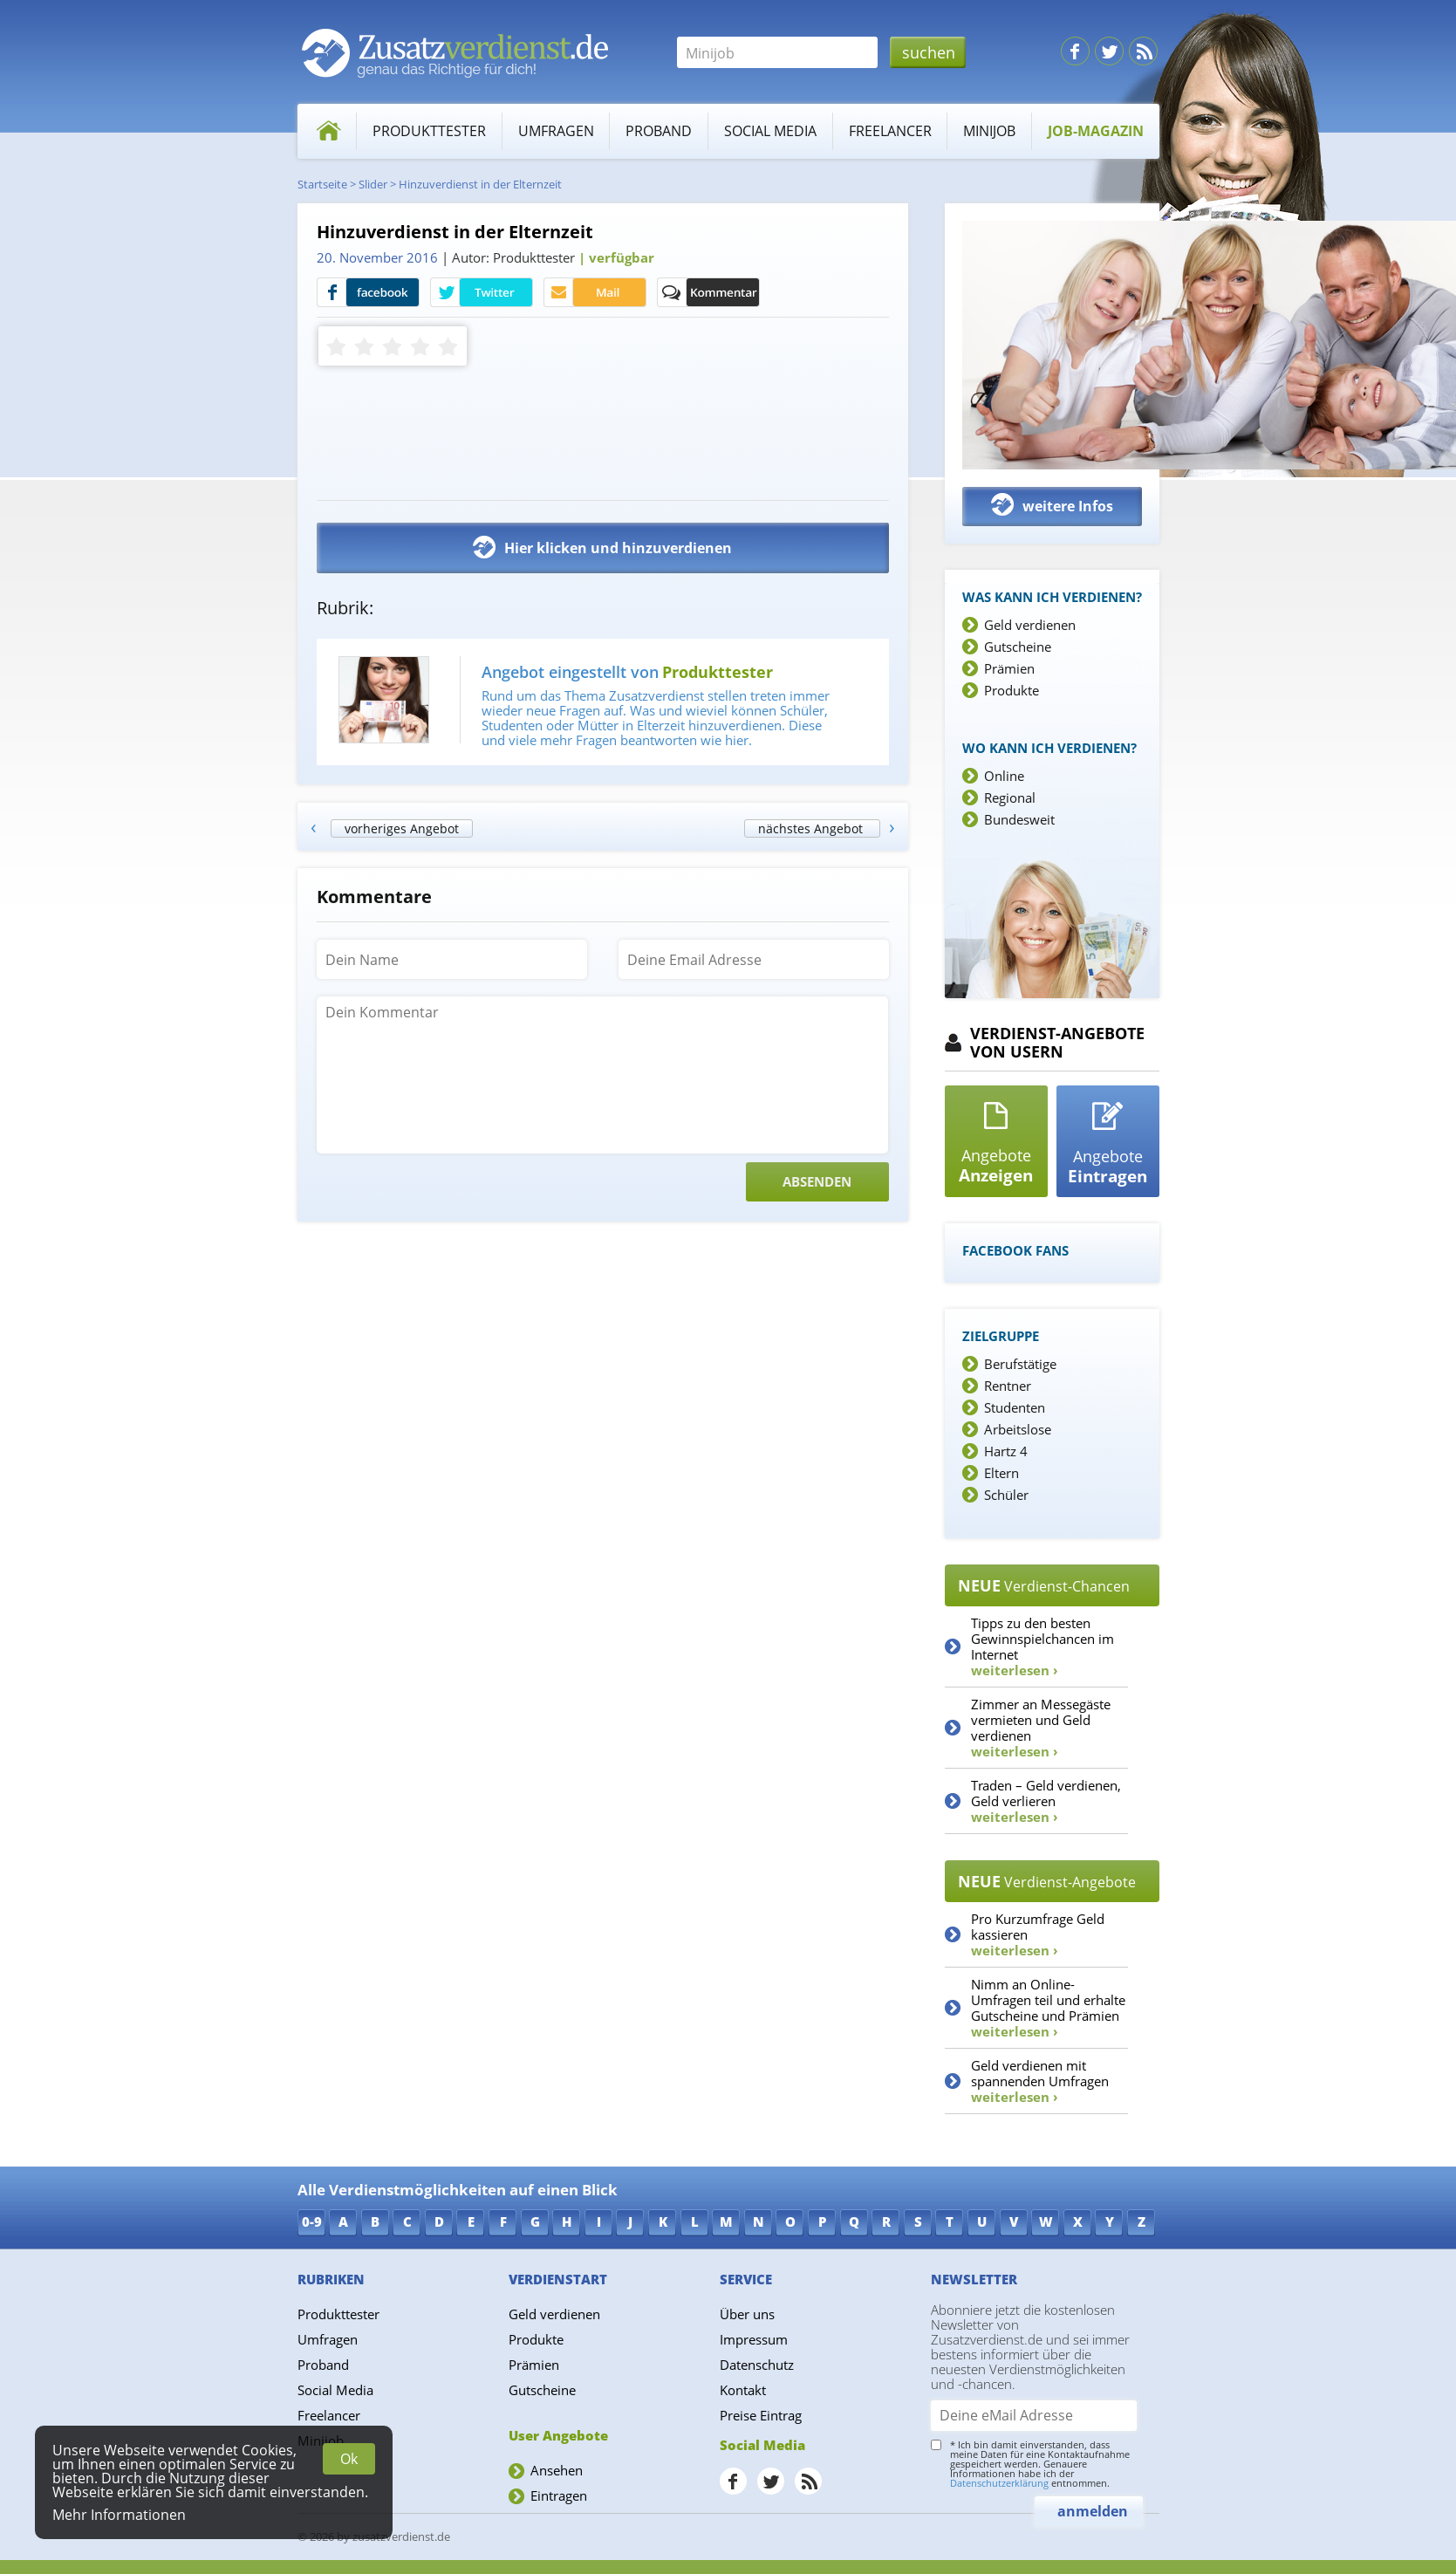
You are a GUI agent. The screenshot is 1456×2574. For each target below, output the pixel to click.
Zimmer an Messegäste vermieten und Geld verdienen (1041, 1727)
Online (1004, 775)
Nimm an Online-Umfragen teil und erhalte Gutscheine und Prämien (1048, 2007)
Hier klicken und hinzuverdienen (602, 547)
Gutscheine (1017, 646)
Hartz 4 (1006, 1451)
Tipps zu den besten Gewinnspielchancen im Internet (1042, 1646)
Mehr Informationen (119, 2515)
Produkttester (429, 130)
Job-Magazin (1096, 130)
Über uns (747, 2314)
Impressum (754, 2339)
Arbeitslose (1017, 1429)
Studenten (1014, 1407)
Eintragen (558, 2495)
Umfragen (556, 130)
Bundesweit (1019, 819)
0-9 (312, 2221)
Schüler (1006, 1494)
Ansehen (556, 2470)
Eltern (1001, 1473)
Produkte (1011, 690)
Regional (1010, 797)
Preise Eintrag (761, 2415)
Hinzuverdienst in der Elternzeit (480, 184)
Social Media (770, 130)
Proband (658, 130)
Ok (349, 2458)
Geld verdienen (1030, 624)
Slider (373, 184)
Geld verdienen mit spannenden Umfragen (1040, 2081)
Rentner (1007, 1385)
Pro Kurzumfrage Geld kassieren (1037, 1934)
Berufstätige (1020, 1364)
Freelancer (890, 130)
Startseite (322, 184)
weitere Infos (1052, 505)
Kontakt (743, 2390)
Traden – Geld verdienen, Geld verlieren (1046, 1800)
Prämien (1009, 668)
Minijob (989, 130)
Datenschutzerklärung (999, 2482)
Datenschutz (757, 2364)
